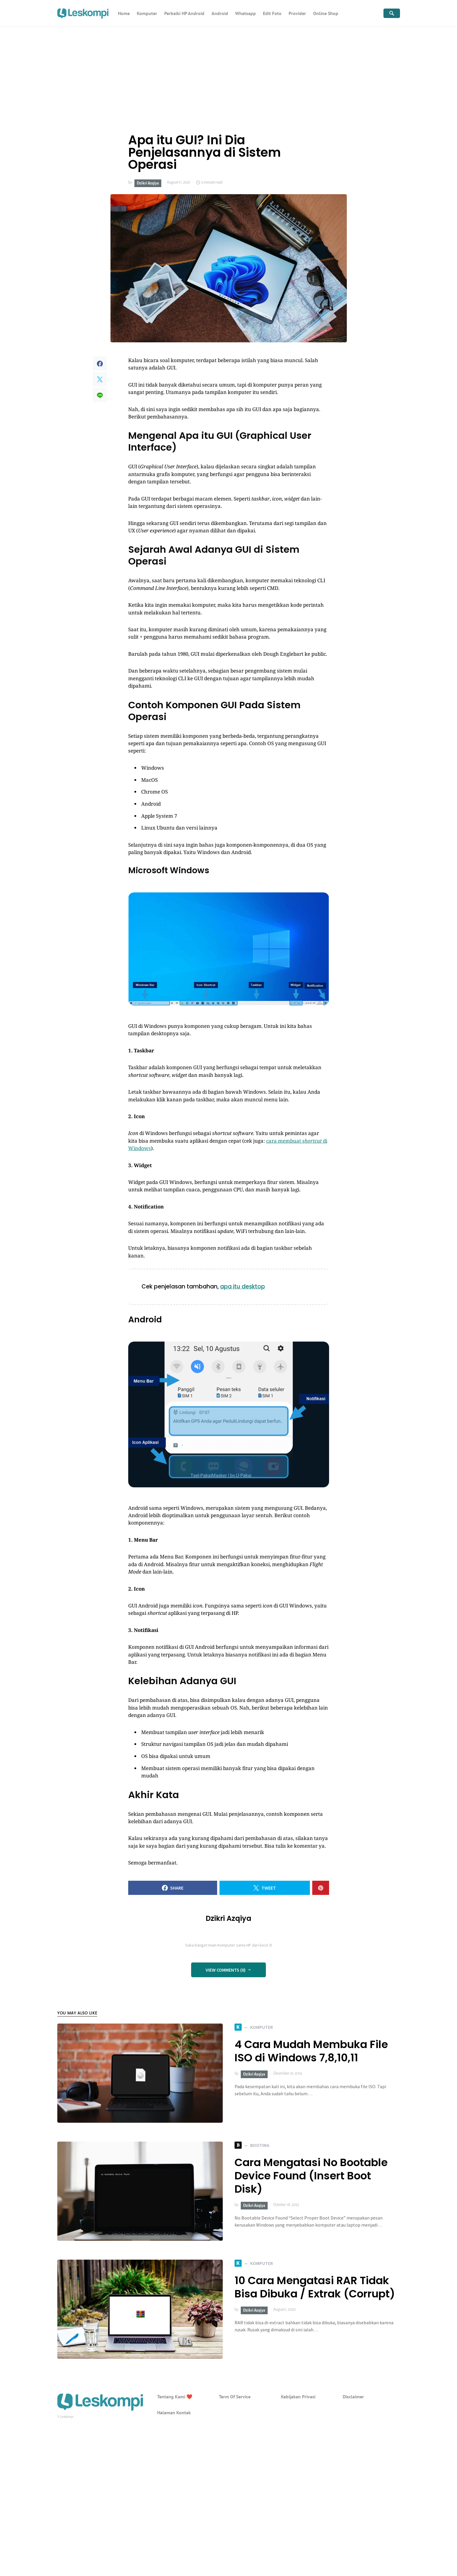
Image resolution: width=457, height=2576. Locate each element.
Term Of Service (235, 2397)
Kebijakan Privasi (298, 2397)
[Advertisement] (228, 71)
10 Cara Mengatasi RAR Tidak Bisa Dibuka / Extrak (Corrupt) (315, 2287)
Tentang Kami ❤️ (174, 2397)
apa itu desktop (242, 1287)
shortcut (312, 1140)
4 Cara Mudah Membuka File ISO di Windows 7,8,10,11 (311, 2051)
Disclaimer (353, 2397)
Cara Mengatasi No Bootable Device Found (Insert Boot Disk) (311, 2175)
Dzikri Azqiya (148, 183)
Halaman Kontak (174, 2412)
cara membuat (284, 1140)
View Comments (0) (225, 1970)
